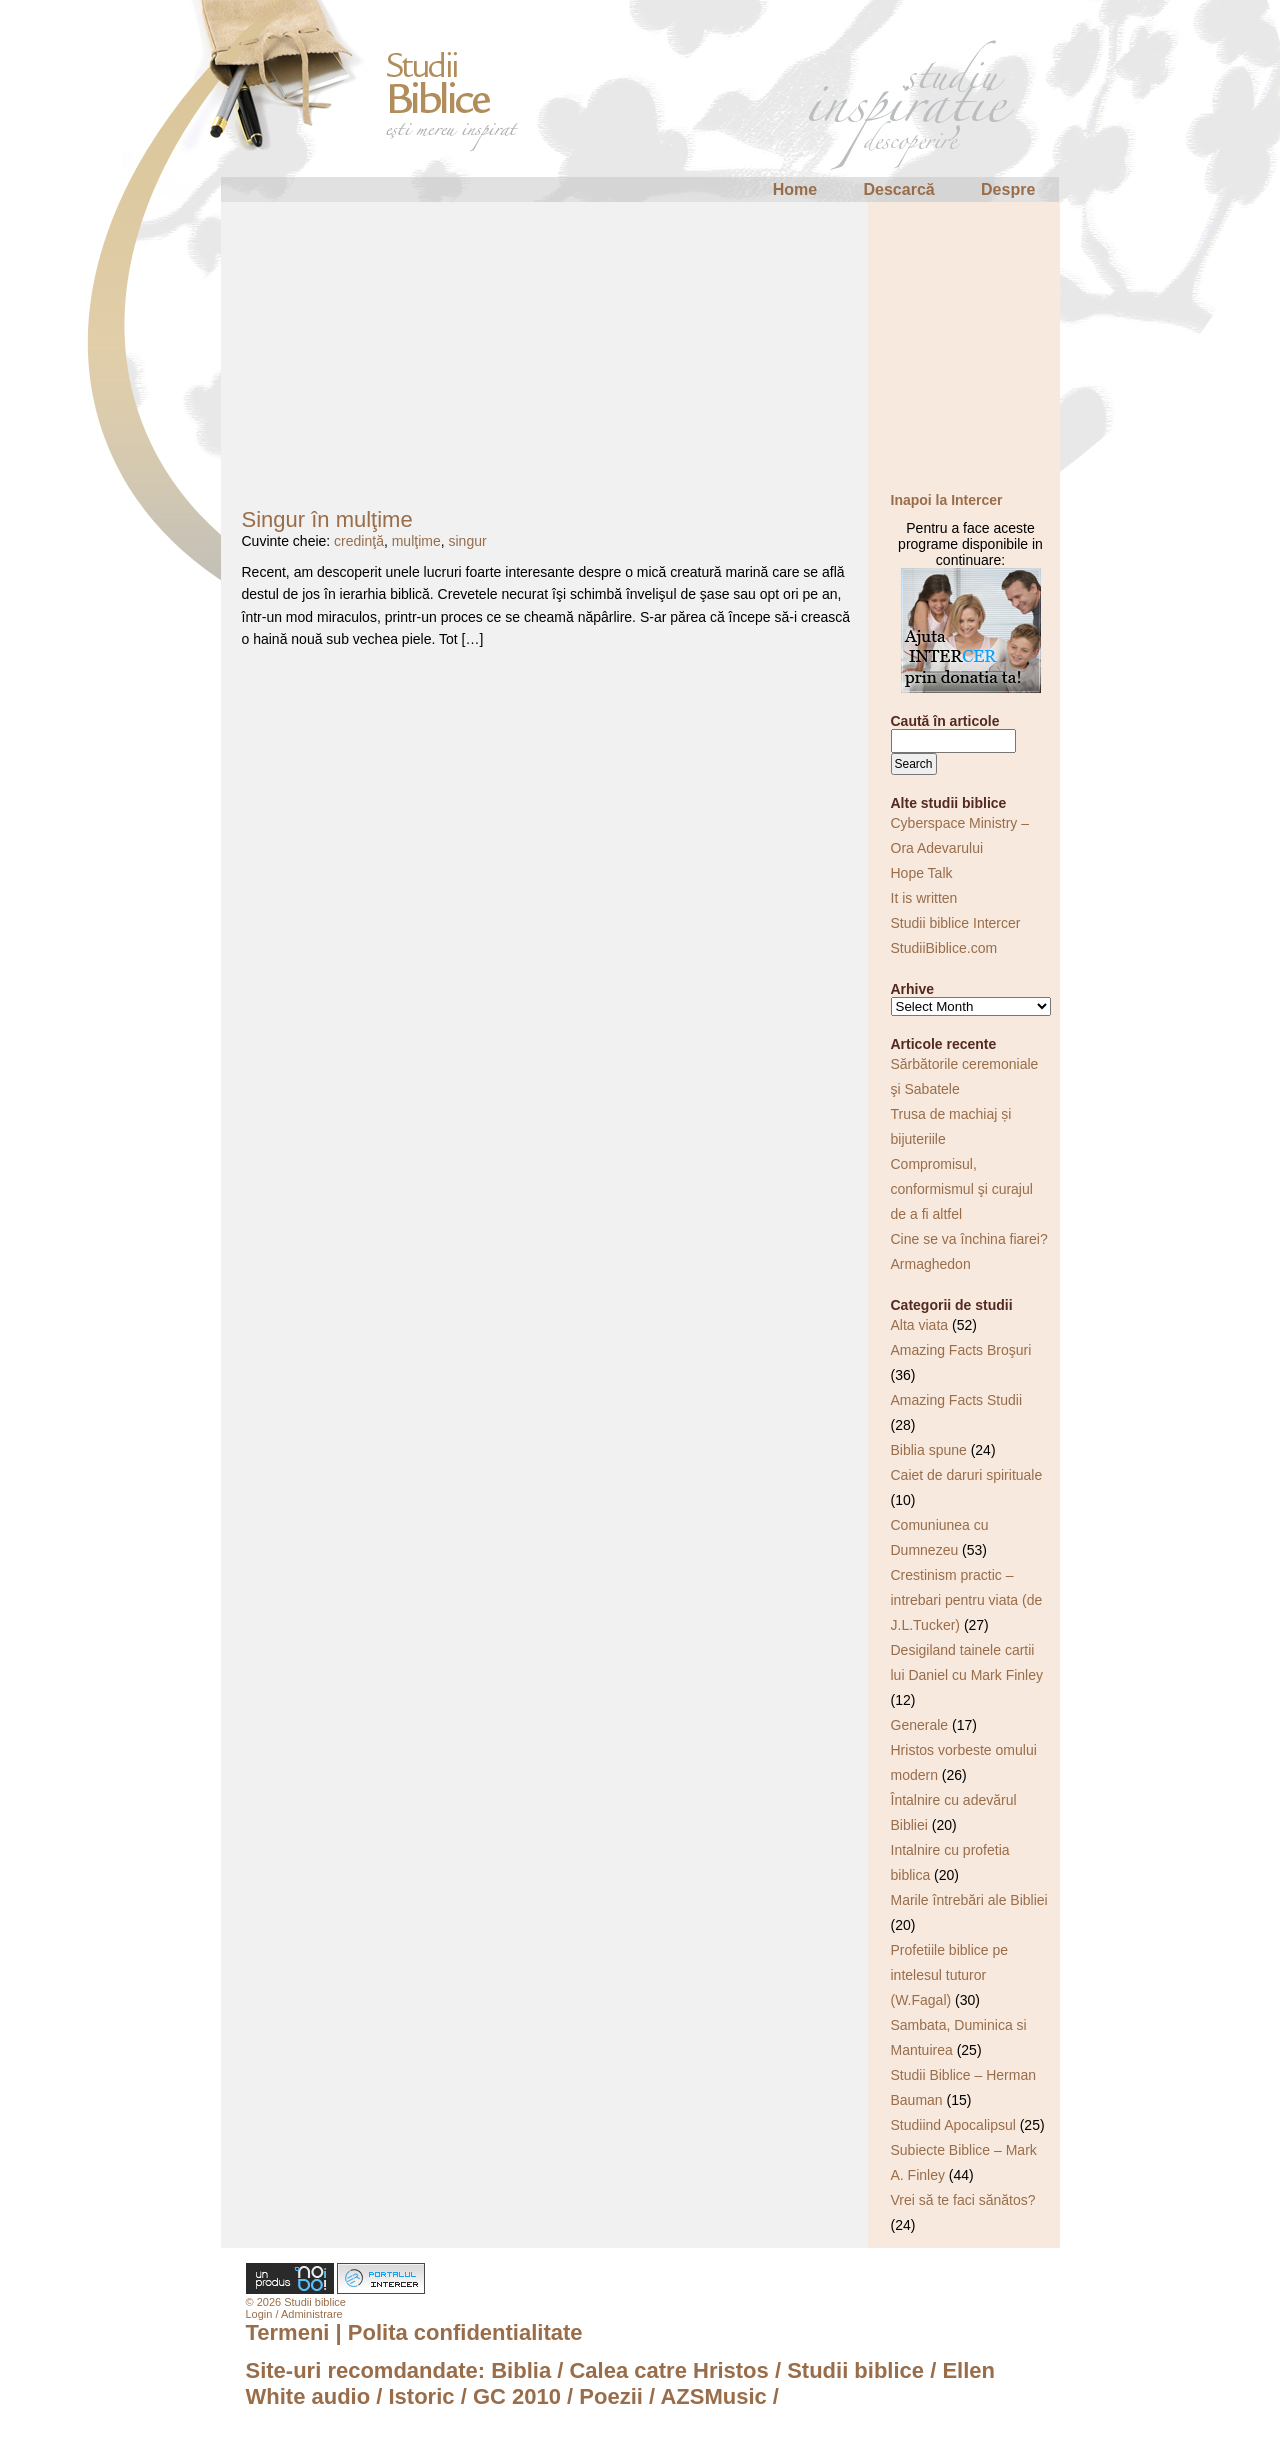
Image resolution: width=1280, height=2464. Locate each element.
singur (468, 541)
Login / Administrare (294, 2314)
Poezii (611, 2396)
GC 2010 (517, 2396)
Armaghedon (931, 1264)
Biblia (521, 2370)
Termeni (288, 2332)
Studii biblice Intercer (956, 923)
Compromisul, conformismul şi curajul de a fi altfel (962, 1189)
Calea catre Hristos (668, 2370)
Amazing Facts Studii (957, 1400)
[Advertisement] (640, 342)
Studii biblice (855, 2370)
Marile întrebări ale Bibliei (969, 1900)
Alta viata (920, 1325)
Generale (920, 1725)
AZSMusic (713, 2396)
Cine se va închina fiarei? (969, 1239)
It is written (924, 898)
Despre (1008, 189)
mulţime (416, 541)
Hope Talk (922, 873)
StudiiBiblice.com (944, 948)
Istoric (422, 2396)
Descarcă (899, 189)
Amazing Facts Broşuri (961, 1350)
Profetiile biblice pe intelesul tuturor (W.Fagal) (950, 1975)
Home (795, 189)
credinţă (359, 541)
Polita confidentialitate (465, 2332)
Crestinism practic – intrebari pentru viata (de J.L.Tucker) (967, 1600)
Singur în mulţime (327, 519)
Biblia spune (929, 1450)
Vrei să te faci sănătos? (963, 2200)
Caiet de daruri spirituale (967, 1475)
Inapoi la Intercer (947, 500)
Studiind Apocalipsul (953, 2125)
